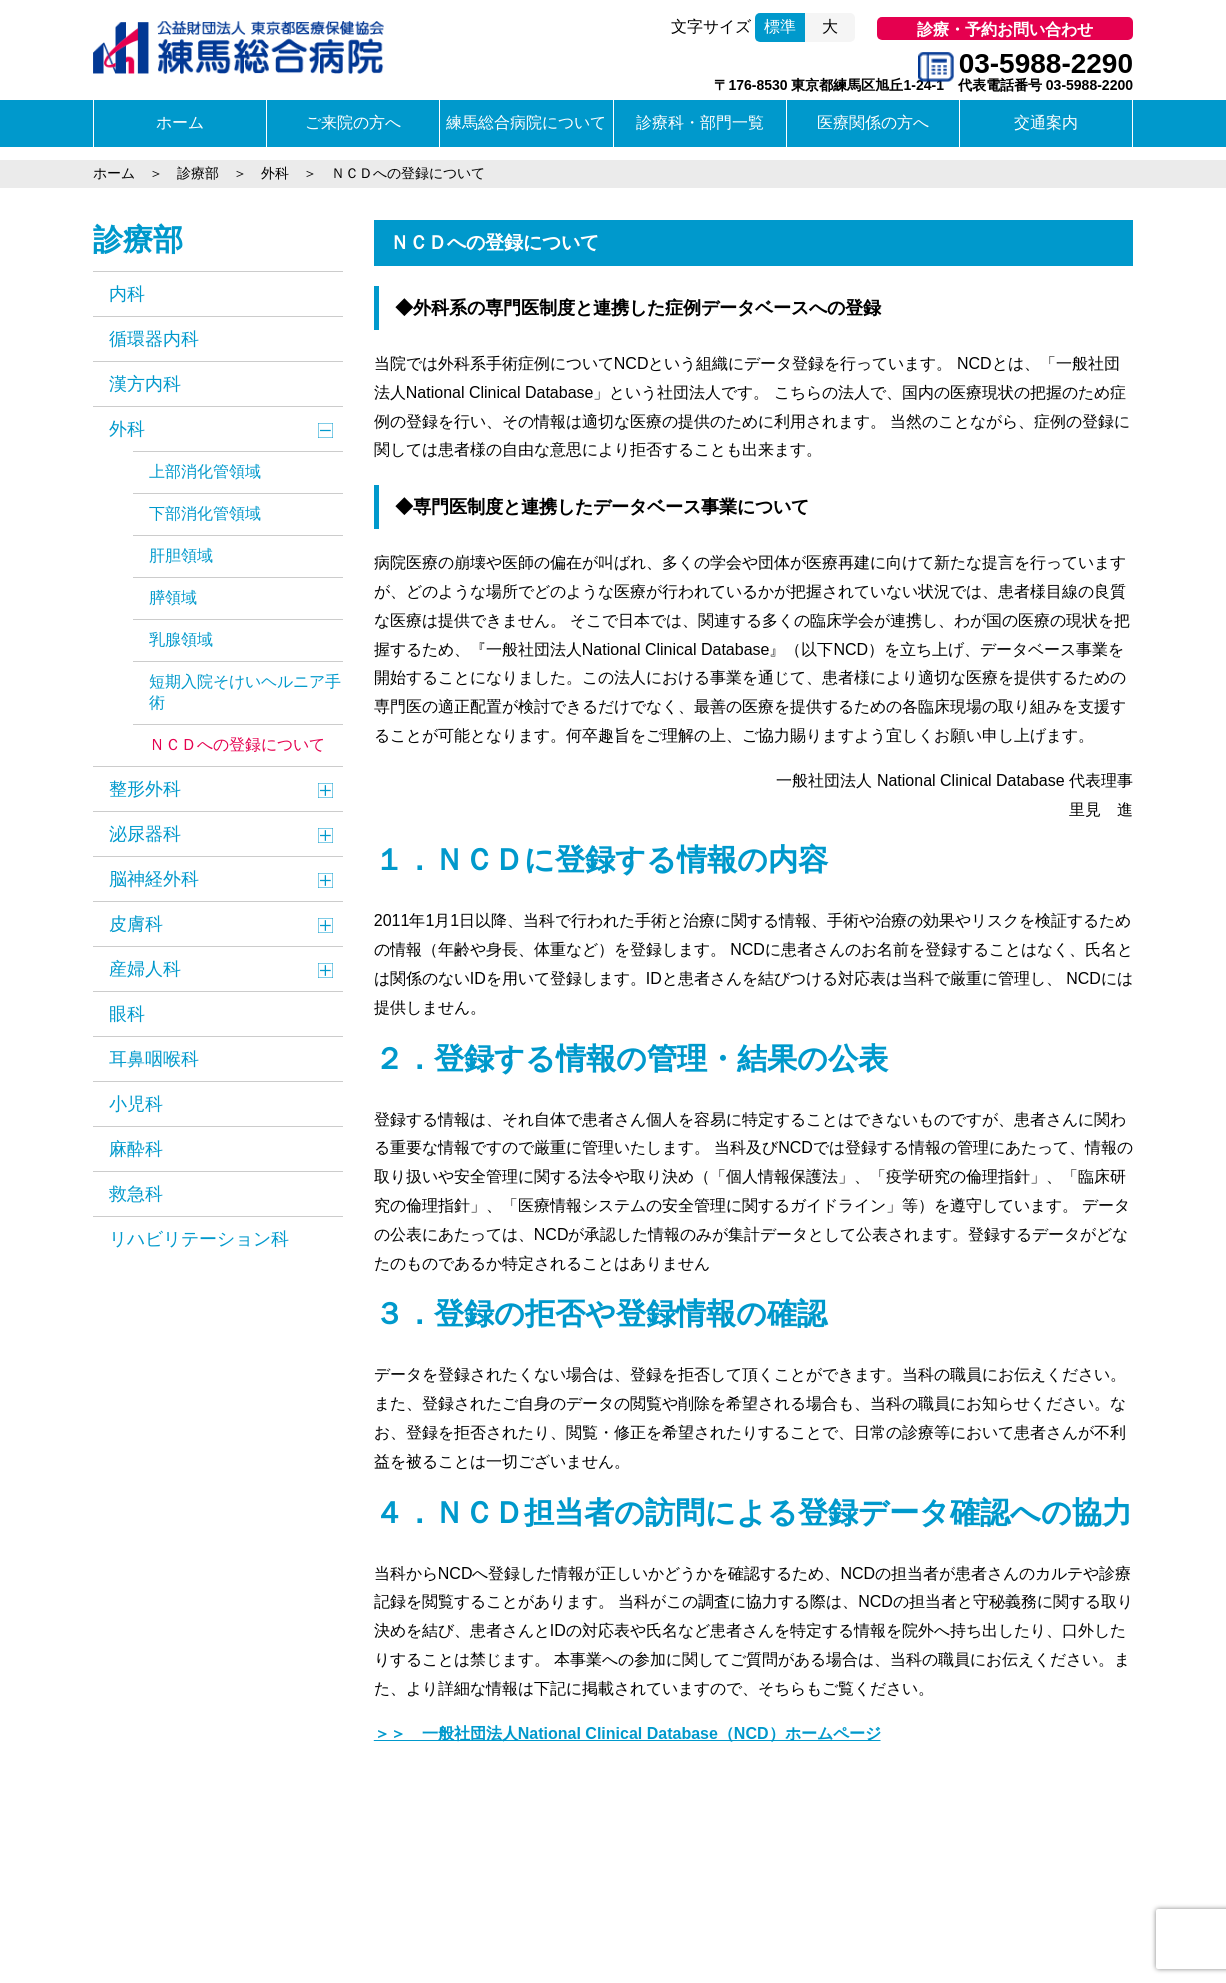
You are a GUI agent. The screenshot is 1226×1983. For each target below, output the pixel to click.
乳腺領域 (181, 639)
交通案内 (1046, 122)
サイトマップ (332, 1898)
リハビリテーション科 (199, 1239)
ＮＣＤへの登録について (237, 744)
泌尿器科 (145, 834)
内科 (127, 294)
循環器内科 (154, 339)
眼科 (127, 1014)
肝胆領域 (181, 555)
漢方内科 (145, 384)
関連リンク (238, 1898)
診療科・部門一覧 (700, 122)
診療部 (138, 239)
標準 (780, 26)
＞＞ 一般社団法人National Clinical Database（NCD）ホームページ (627, 1733)
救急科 (136, 1194)
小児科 (136, 1104)
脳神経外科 (154, 879)
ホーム (180, 122)
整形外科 (145, 789)
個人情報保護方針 (447, 1898)
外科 (127, 429)
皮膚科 (136, 924)
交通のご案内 (144, 1898)
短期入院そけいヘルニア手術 (245, 692)
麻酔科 (136, 1149)
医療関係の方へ (873, 122)
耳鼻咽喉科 (154, 1059)
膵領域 (173, 597)
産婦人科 (145, 969)
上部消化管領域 (205, 471)
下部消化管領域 (205, 513)
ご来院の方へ (353, 122)
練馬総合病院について (526, 122)
